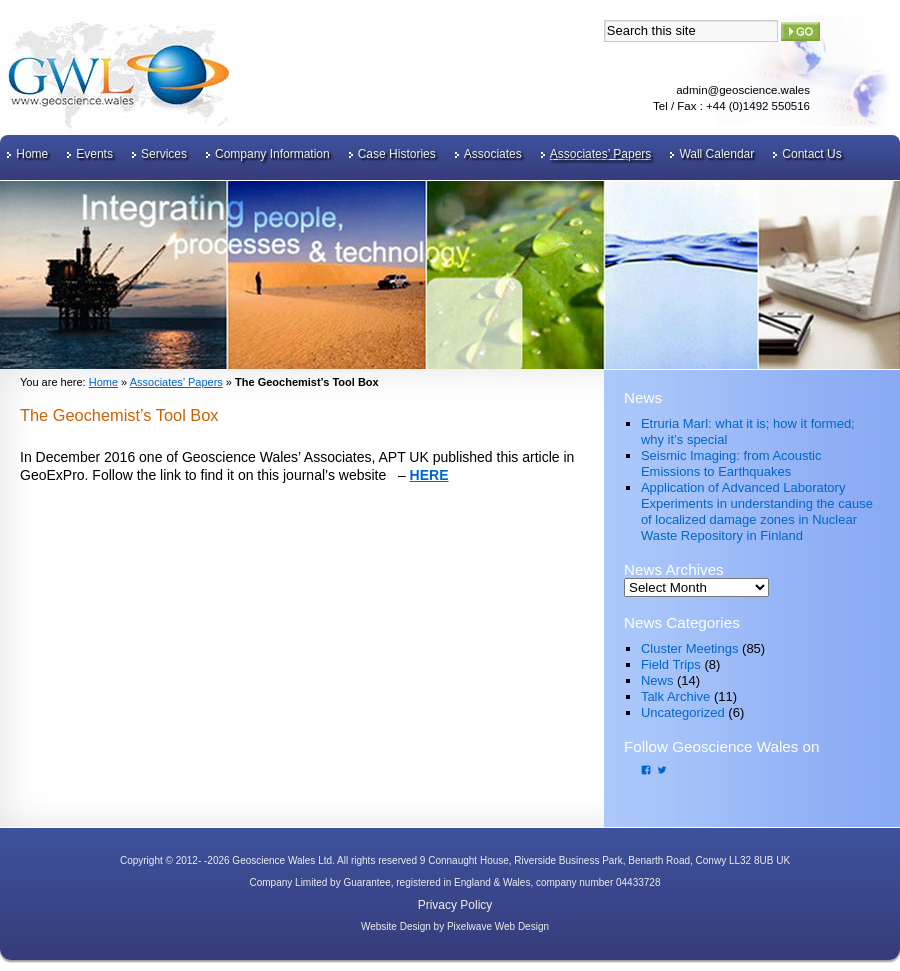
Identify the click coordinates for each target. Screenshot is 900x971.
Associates (493, 154)
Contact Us (811, 154)
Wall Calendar (716, 154)
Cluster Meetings (690, 648)
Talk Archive (675, 696)
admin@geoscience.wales (743, 90)
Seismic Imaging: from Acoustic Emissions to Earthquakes (731, 463)
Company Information (272, 154)
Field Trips (671, 664)
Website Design (396, 926)
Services (164, 154)
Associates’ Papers (601, 154)
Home (32, 154)
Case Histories (397, 154)
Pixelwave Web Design (498, 926)
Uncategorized (683, 712)
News (657, 680)
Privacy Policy (455, 905)
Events (94, 154)
